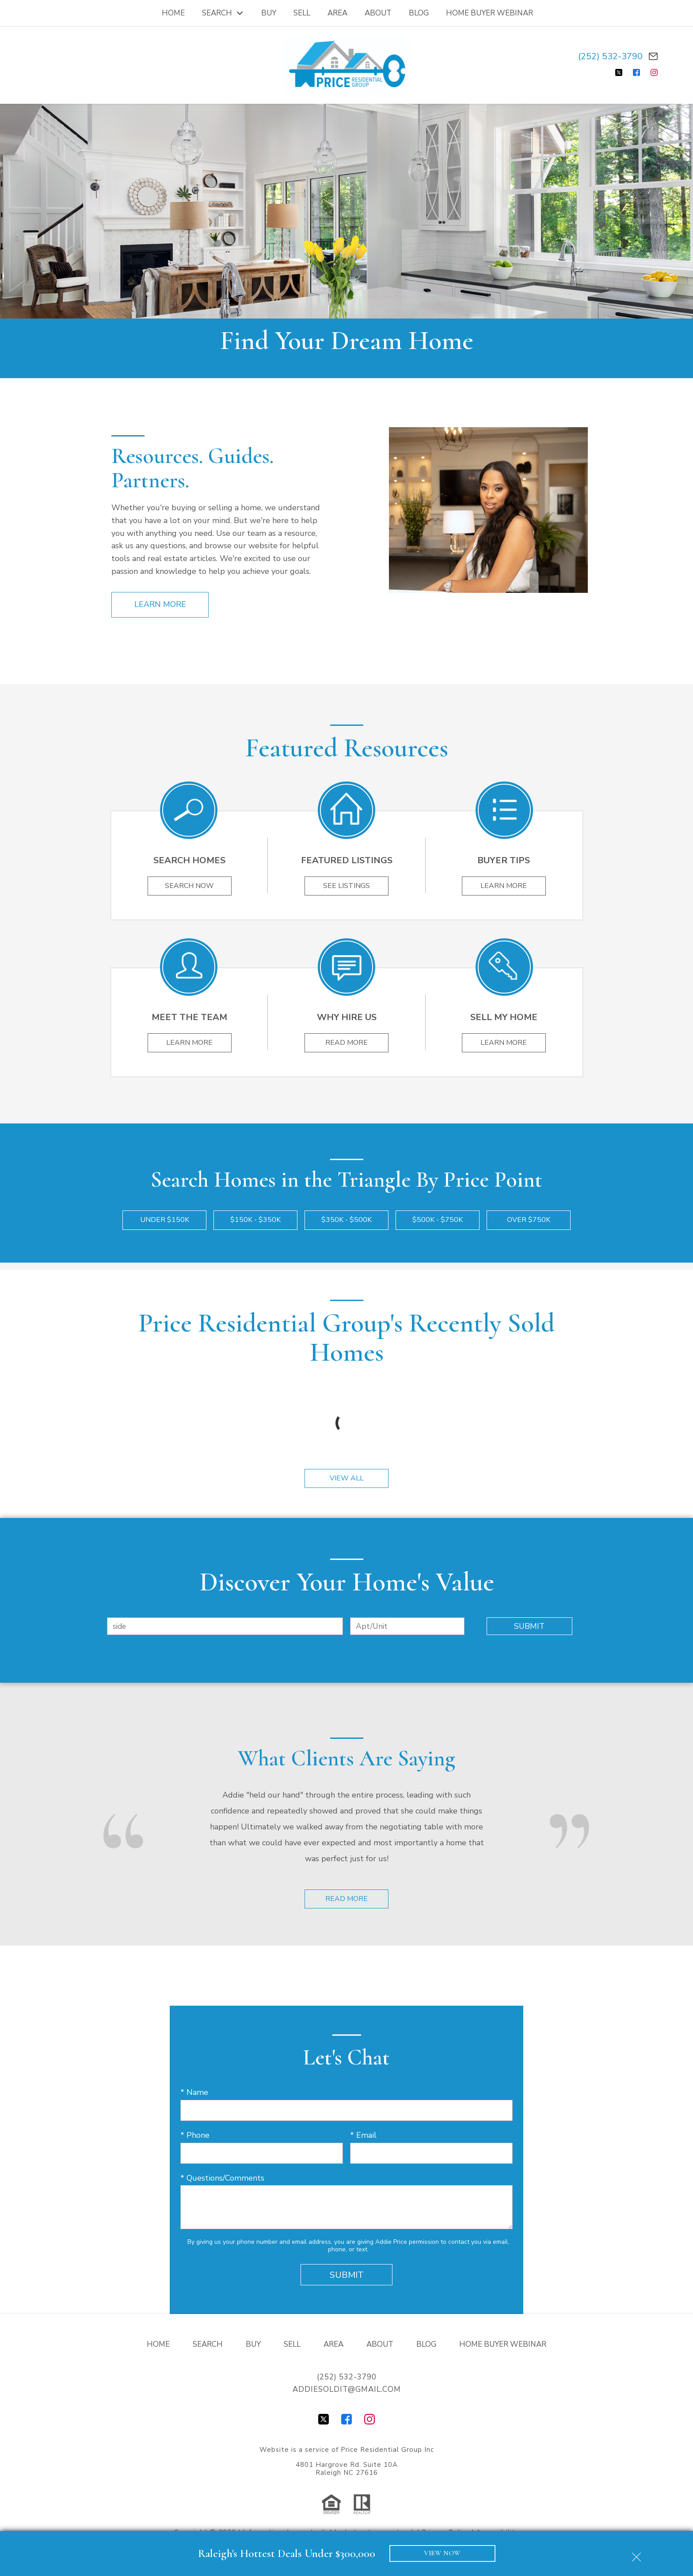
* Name (194, 2092)
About (378, 13)
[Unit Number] (407, 1626)
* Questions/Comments (222, 2178)
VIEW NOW (442, 2553)
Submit (529, 1626)
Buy (268, 13)
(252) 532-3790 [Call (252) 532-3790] (610, 56)
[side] (225, 1626)
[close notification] (636, 2554)
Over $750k (528, 1220)
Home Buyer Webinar (489, 13)
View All (347, 1478)
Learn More (160, 604)
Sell (301, 13)
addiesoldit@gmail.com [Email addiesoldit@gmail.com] (347, 2389)
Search (208, 2344)
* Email (363, 2135)
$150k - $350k (255, 1220)
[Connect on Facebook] (636, 72)
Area (337, 13)
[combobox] (225, 1626)
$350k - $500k (346, 1220)
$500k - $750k (437, 1220)
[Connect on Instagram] (654, 72)
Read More (346, 1899)
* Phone (194, 2135)
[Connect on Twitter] (618, 72)
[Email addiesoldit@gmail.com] (653, 56)
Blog (419, 13)
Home (173, 13)
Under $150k (164, 1220)
